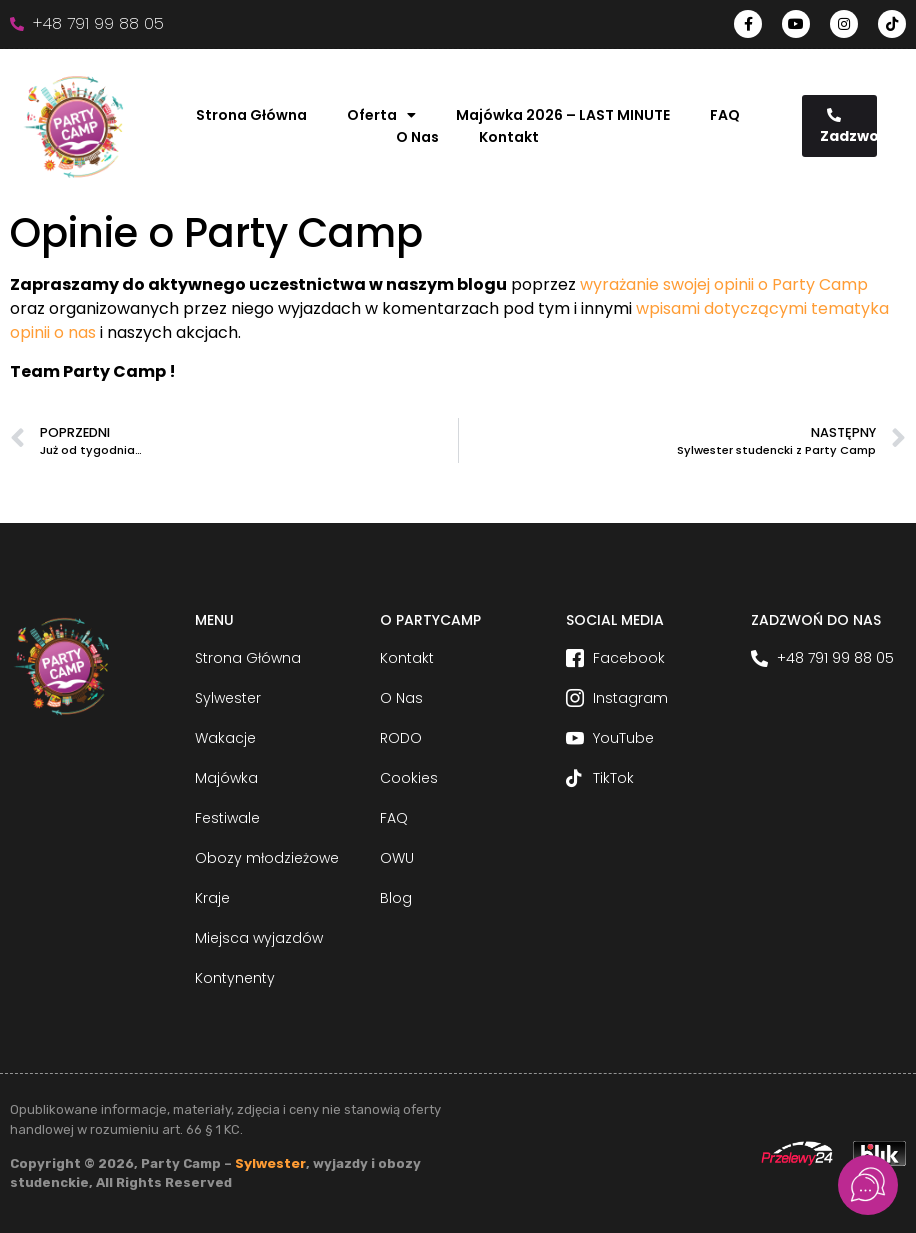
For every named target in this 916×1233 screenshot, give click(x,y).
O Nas (417, 137)
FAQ (725, 115)
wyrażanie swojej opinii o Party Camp (724, 284)
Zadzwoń (849, 127)
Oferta (381, 115)
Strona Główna (251, 115)
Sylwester (270, 1163)
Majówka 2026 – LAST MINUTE (563, 115)
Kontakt (509, 137)
